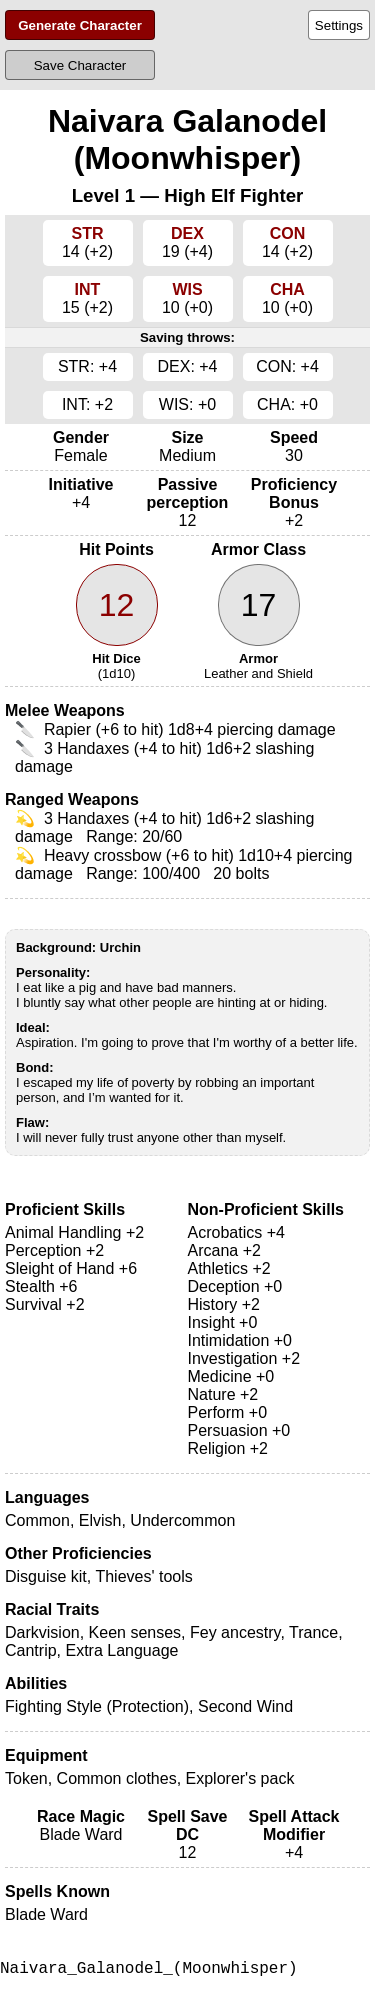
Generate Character (80, 25)
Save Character (80, 65)
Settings (339, 25)
